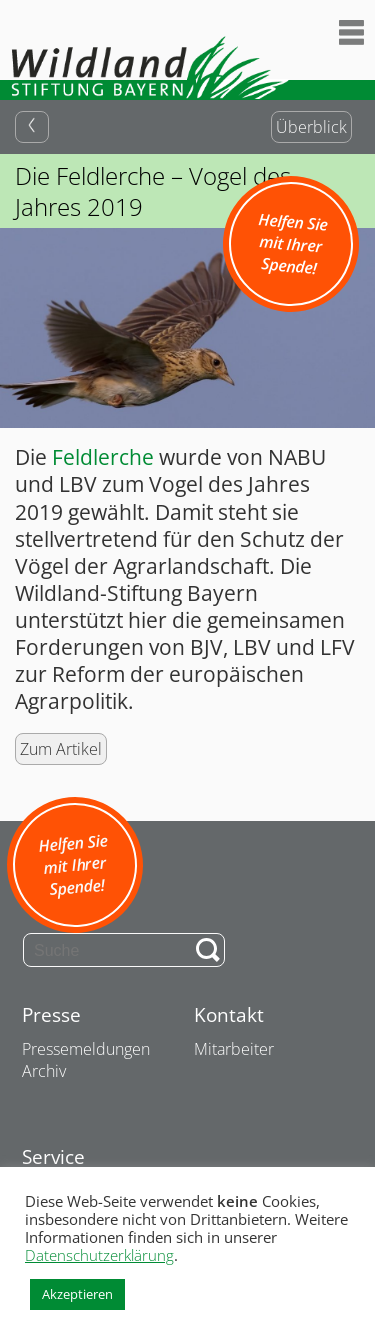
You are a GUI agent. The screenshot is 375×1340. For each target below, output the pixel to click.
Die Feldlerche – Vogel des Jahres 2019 (153, 191)
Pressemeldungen (86, 1049)
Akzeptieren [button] (77, 1294)
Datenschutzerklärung (99, 1255)
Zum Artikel (61, 749)
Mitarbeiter (234, 1049)
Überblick (311, 127)
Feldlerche (103, 457)
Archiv (44, 1071)
